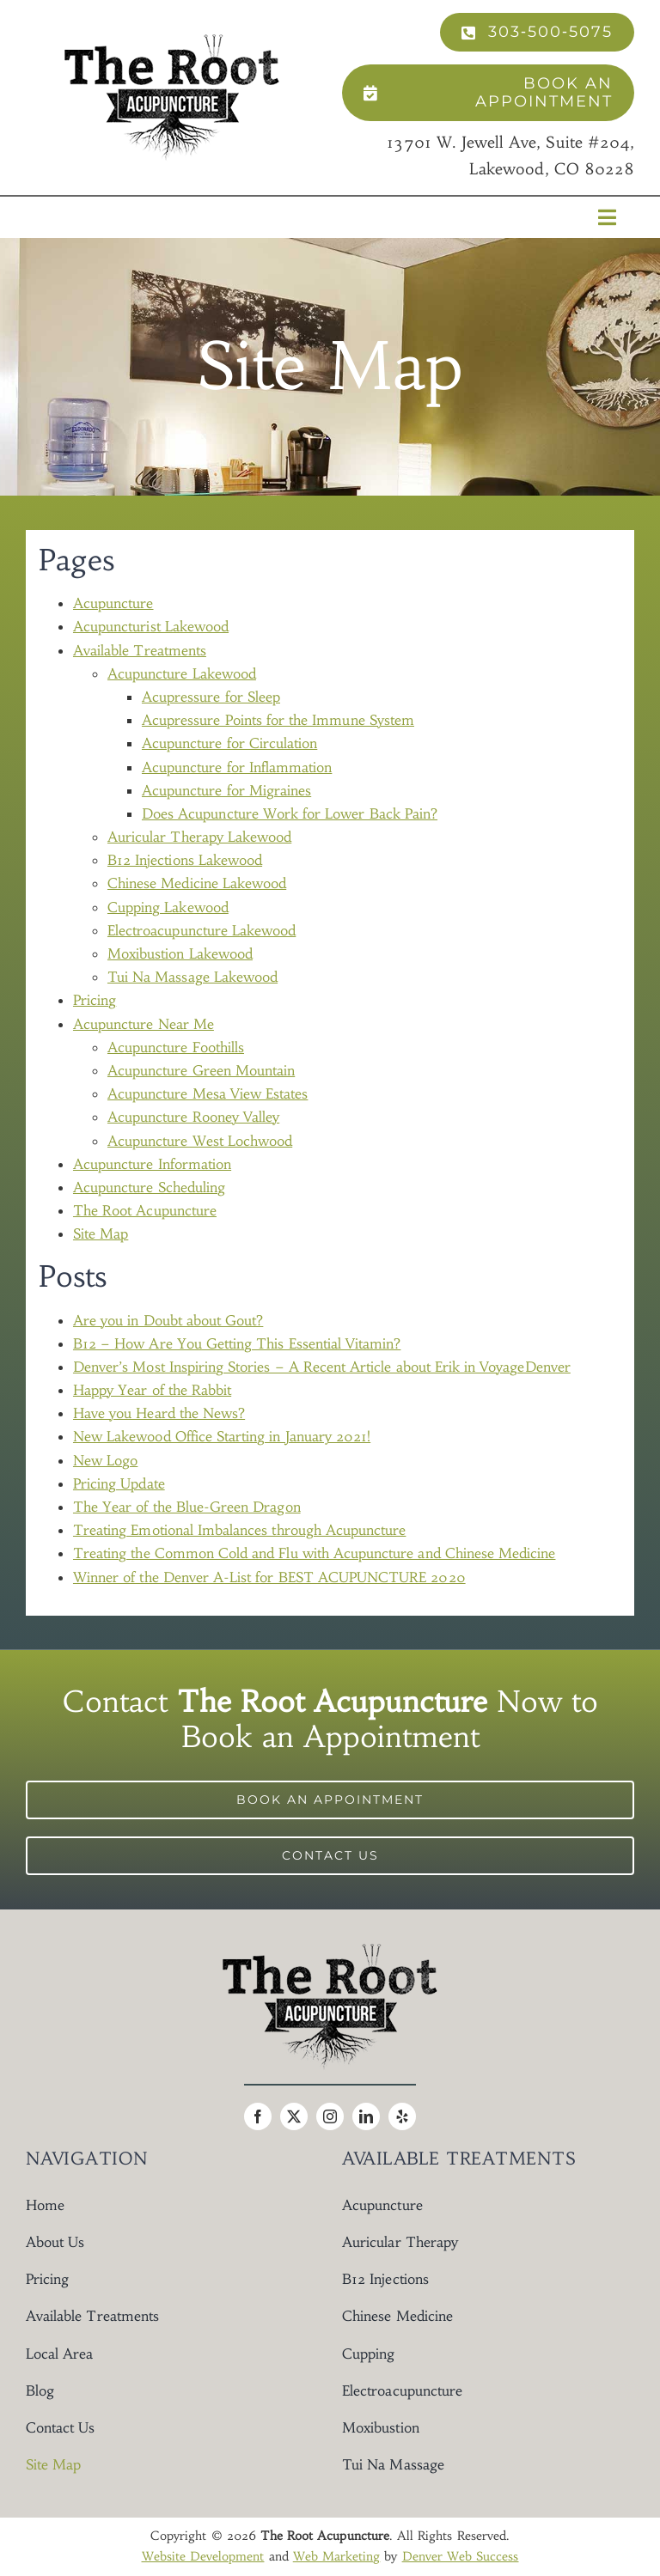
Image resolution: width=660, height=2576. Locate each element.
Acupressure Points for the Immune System (278, 719)
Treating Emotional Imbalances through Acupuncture (239, 1529)
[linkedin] (366, 2116)
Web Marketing (337, 2556)
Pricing (94, 999)
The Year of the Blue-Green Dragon (187, 1506)
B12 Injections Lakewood (184, 859)
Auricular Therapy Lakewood (199, 836)
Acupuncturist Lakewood (151, 626)
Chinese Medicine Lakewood (196, 883)
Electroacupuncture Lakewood (201, 930)
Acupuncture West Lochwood (199, 1140)
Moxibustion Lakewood (180, 953)
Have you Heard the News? (159, 1413)
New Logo (105, 1460)
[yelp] (402, 2116)
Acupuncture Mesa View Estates (207, 1093)
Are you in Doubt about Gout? (168, 1320)
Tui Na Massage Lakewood (192, 976)
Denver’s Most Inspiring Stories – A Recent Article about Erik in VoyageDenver (322, 1366)
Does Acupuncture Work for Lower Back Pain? (289, 813)
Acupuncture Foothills (175, 1047)
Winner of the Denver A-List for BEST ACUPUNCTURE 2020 (269, 1577)
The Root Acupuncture (145, 1210)
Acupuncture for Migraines (226, 790)
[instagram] (330, 2116)
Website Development (203, 2556)
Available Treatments (139, 650)
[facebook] (258, 2116)
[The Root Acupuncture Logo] (171, 41)
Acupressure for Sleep (211, 696)
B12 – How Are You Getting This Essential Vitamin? (236, 1343)
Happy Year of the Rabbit (152, 1389)
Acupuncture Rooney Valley (193, 1116)
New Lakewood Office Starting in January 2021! (221, 1436)
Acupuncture (113, 603)
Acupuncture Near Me (143, 1023)
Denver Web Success (460, 2556)
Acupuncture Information (152, 1163)
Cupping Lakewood (168, 907)
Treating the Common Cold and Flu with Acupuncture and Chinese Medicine (314, 1553)
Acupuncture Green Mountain (201, 1070)
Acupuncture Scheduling (149, 1187)
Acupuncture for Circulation (229, 743)
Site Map (100, 1233)
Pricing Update (119, 1483)
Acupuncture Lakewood (181, 673)
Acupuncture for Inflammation (237, 767)
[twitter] (294, 2116)
